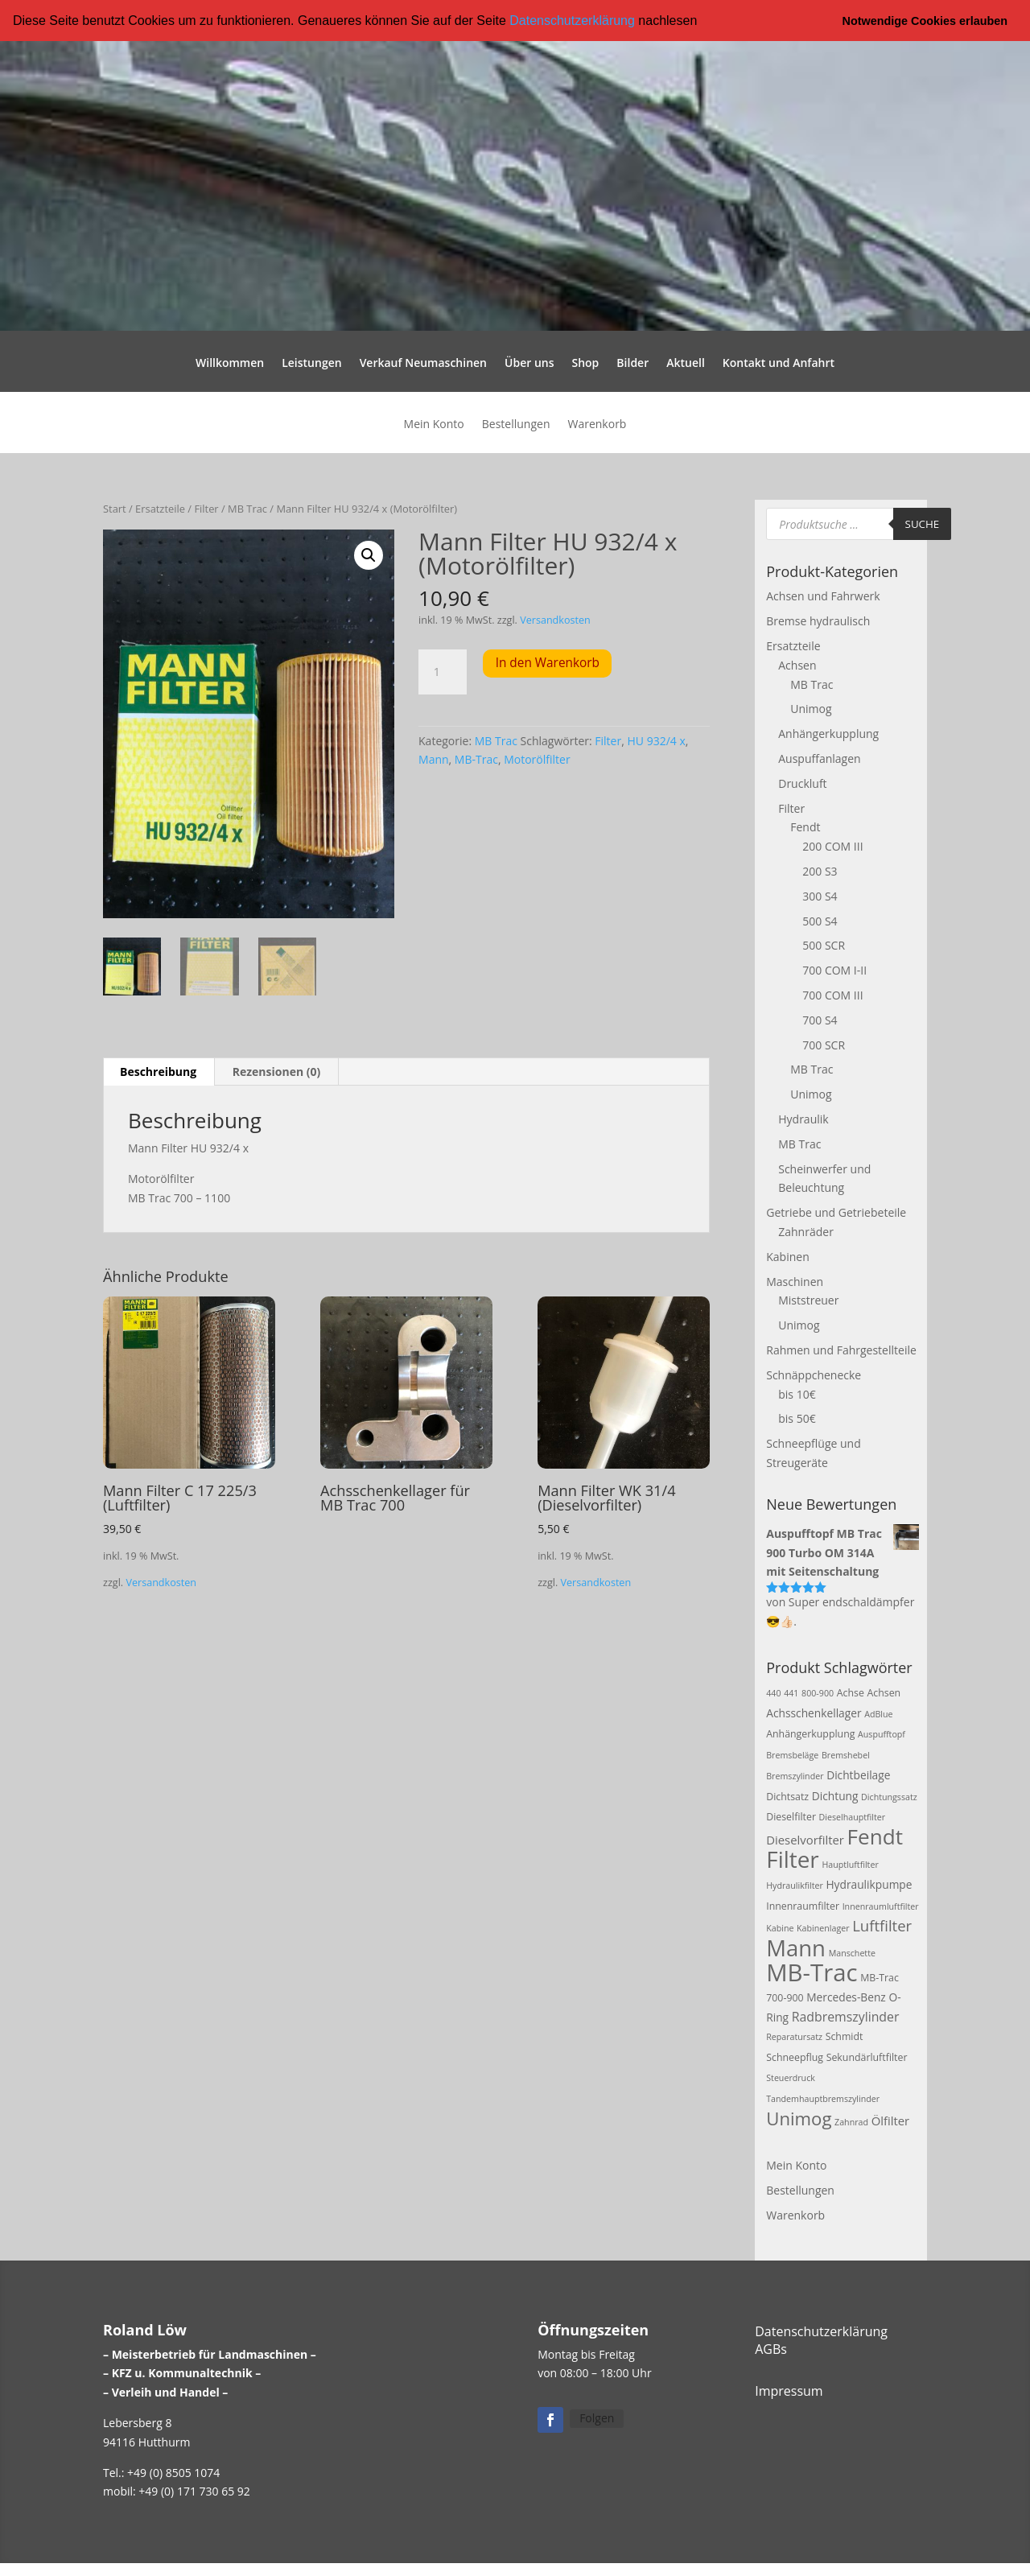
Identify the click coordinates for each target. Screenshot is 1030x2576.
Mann (433, 759)
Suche (922, 523)
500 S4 (819, 920)
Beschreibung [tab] (158, 1071)
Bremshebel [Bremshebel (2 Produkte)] (846, 1755)
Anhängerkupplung (828, 733)
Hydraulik (803, 1119)
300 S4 (819, 896)
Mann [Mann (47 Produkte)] (796, 1948)
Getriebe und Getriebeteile (836, 1212)
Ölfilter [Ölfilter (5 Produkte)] (890, 2120)
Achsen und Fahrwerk (823, 596)
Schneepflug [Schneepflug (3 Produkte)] (794, 2057)
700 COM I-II (834, 970)
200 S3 (819, 871)
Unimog (810, 708)
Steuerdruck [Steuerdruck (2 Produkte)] (790, 2077)
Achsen (797, 665)
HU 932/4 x (656, 740)
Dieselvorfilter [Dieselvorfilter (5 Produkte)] (805, 1840)
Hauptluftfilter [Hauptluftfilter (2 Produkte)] (850, 1864)
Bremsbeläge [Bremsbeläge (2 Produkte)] (792, 1755)
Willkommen (230, 363)
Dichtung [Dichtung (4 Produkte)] (835, 1795)
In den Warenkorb (547, 662)
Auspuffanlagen (819, 758)
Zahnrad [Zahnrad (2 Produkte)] (851, 2121)
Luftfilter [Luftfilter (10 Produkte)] (882, 1925)
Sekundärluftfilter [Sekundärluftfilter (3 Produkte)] (867, 2057)
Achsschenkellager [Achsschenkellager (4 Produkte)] (813, 1712)
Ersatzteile (160, 508)
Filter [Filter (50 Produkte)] (792, 1859)
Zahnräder (806, 1231)
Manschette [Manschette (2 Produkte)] (852, 1953)
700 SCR (823, 1044)
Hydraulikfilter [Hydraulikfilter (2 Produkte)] (794, 1885)
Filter (206, 508)
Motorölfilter (537, 759)
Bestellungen (516, 424)
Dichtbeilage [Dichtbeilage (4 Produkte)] (858, 1775)
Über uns (529, 363)
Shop (585, 363)
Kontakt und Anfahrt (778, 363)
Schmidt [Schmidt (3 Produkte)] (844, 2036)
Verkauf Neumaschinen (423, 363)
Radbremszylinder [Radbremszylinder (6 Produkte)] (846, 2016)
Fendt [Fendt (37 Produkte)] (875, 1836)
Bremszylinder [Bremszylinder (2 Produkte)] (794, 1776)
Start (114, 508)
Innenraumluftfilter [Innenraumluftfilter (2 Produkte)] (881, 1905)
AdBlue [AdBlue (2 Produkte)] (878, 1713)
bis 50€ (796, 1418)
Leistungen (311, 363)
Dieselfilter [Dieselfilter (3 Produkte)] (791, 1817)
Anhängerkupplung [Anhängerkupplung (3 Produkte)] (810, 1734)
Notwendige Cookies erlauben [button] (925, 20)
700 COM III (832, 995)
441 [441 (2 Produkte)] (791, 1692)
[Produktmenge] (442, 671)
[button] (703, 21)
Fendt (805, 827)
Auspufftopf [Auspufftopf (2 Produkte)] (881, 1734)
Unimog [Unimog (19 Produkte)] (798, 2117)
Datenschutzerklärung (572, 20)
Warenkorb (596, 424)
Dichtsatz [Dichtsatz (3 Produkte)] (787, 1796)
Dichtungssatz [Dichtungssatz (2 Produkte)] (889, 1796)
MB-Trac (476, 759)
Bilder (632, 363)
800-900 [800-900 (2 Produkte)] (817, 1692)
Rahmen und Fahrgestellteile (841, 1350)
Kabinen (787, 1255)
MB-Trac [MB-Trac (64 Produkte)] (811, 1972)
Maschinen (794, 1280)
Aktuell (685, 363)
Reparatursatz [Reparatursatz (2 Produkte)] (794, 2036)
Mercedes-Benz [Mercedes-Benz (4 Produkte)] (846, 1997)
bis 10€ (796, 1393)
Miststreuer (808, 1300)
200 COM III (832, 846)
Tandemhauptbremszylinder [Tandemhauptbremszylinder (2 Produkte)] (823, 2098)
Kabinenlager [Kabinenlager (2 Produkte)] (823, 1928)
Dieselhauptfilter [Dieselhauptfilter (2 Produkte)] (852, 1817)
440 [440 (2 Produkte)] (773, 1692)
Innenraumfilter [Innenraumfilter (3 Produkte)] (802, 1905)
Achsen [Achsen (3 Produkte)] (883, 1692)
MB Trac (247, 508)
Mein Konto (434, 424)
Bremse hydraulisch (818, 621)
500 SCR (823, 945)
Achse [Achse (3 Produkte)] (850, 1692)
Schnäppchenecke (813, 1374)
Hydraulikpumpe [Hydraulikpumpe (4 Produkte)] (869, 1884)
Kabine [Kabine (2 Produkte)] (779, 1928)
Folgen (596, 2418)
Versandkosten (555, 620)
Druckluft (802, 783)
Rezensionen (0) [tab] (277, 1071)
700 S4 (819, 1019)
